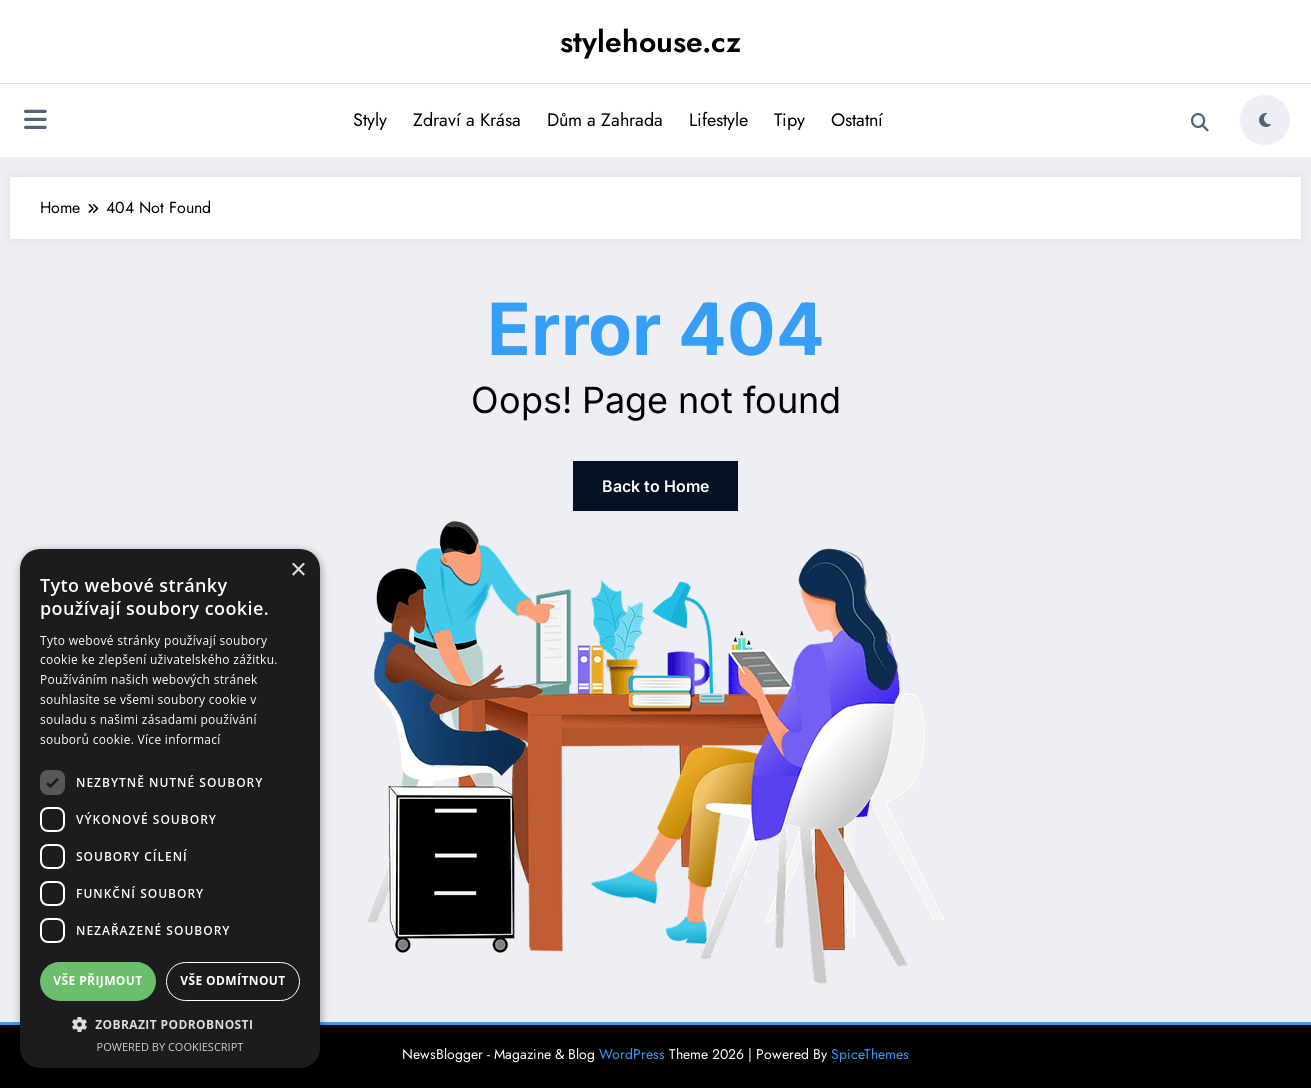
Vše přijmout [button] (97, 980)
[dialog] (170, 808)
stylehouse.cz (650, 41)
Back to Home (655, 486)
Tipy (789, 120)
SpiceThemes (870, 1054)
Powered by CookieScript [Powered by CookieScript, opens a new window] (170, 1046)
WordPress (632, 1054)
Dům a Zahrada (605, 120)
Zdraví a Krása (467, 120)
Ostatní (857, 120)
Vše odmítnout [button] (232, 980)
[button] (170, 1024)
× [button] (297, 570)
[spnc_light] (1265, 120)
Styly (370, 120)
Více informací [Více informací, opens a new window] (179, 739)
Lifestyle (718, 120)
